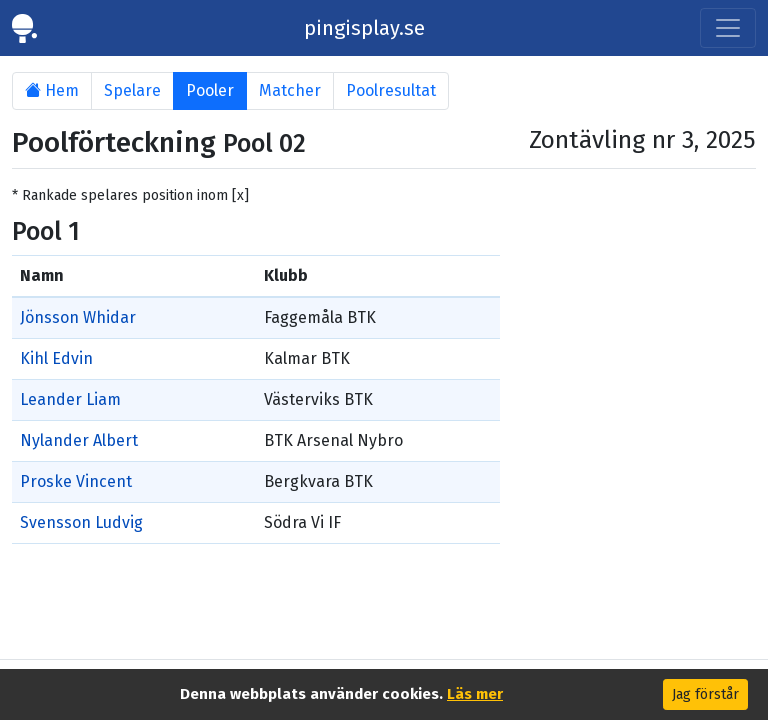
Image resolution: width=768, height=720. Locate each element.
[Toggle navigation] (728, 28)
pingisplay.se (364, 28)
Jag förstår (705, 694)
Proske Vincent (76, 481)
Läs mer (475, 694)
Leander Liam (70, 399)
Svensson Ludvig (81, 522)
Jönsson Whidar (78, 317)
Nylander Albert (79, 440)
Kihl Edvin (56, 358)
